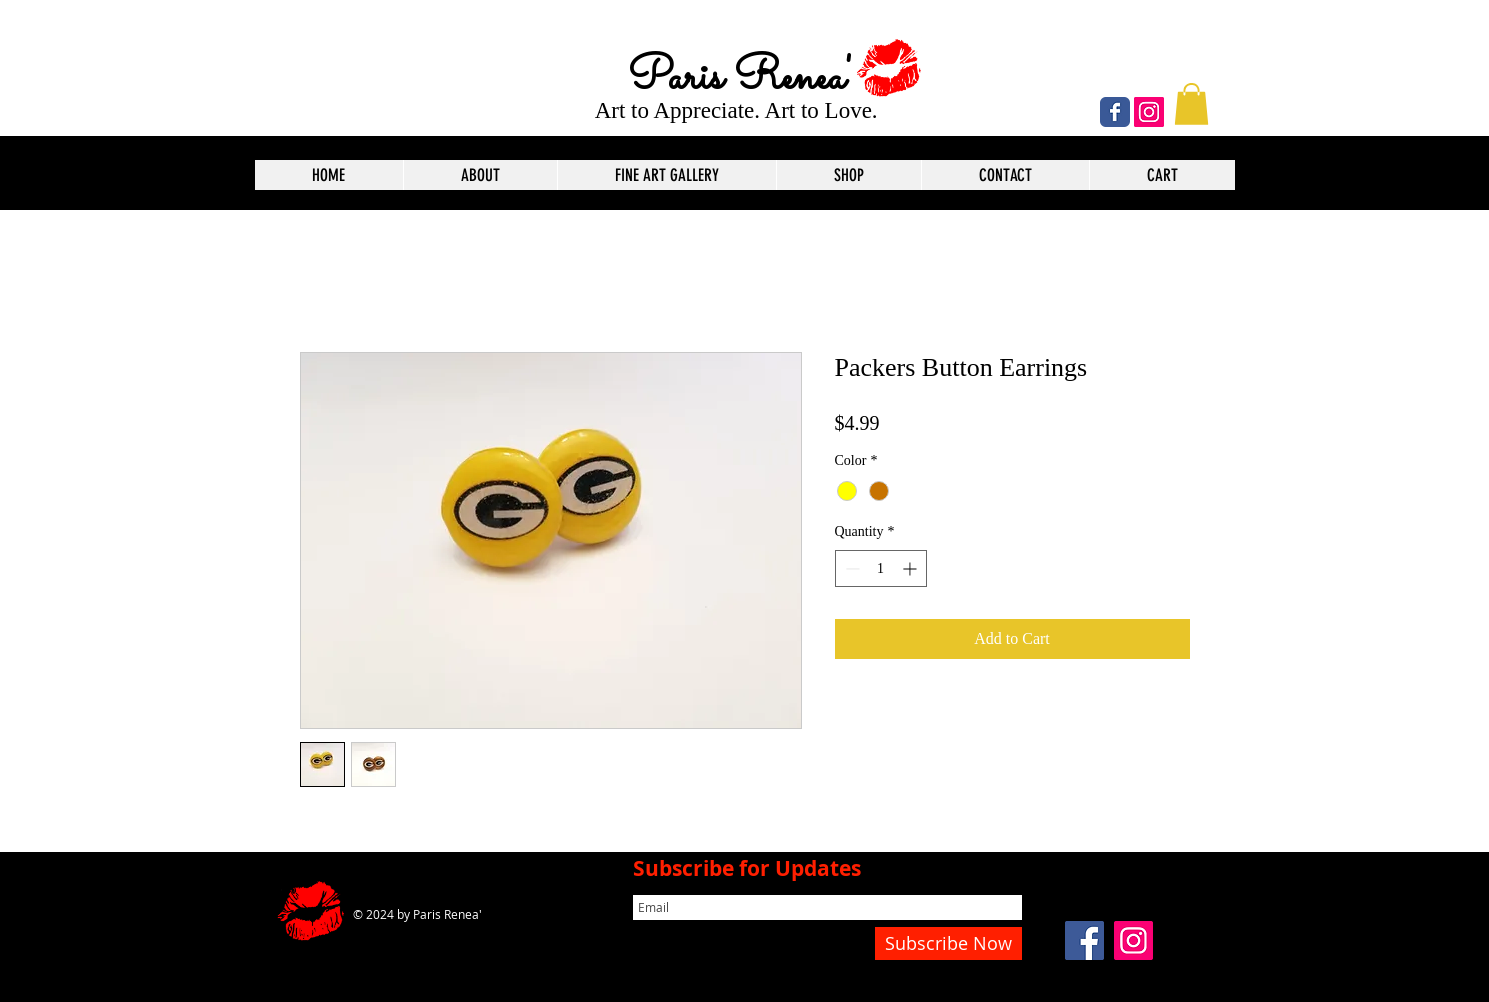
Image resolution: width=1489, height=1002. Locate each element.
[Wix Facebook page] (1115, 112)
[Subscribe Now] (948, 943)
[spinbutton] (881, 568)
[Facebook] (1084, 940)
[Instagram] (1149, 112)
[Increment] (911, 568)
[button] (1191, 104)
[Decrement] (850, 568)
